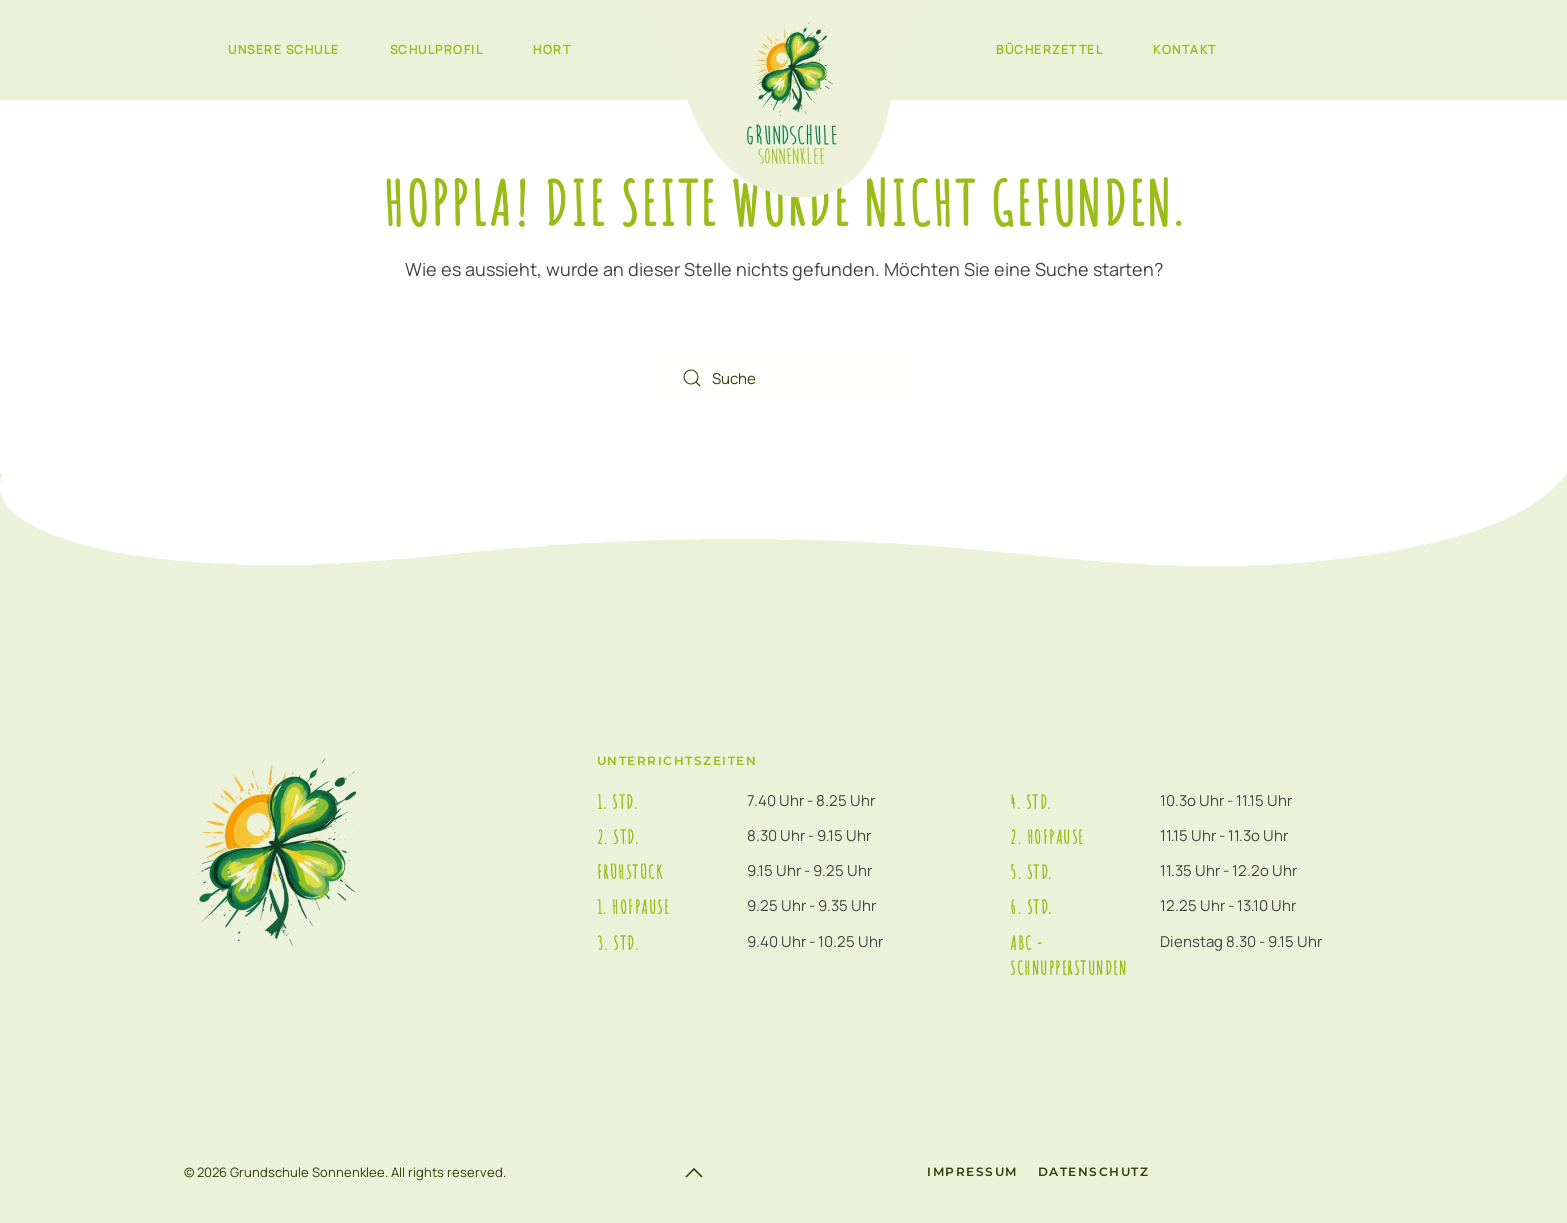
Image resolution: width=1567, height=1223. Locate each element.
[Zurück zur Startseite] (783, 100)
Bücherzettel (1049, 49)
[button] (694, 1173)
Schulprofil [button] (437, 49)
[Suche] (784, 378)
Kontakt (1185, 49)
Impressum (972, 1171)
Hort (552, 49)
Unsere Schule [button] (284, 49)
